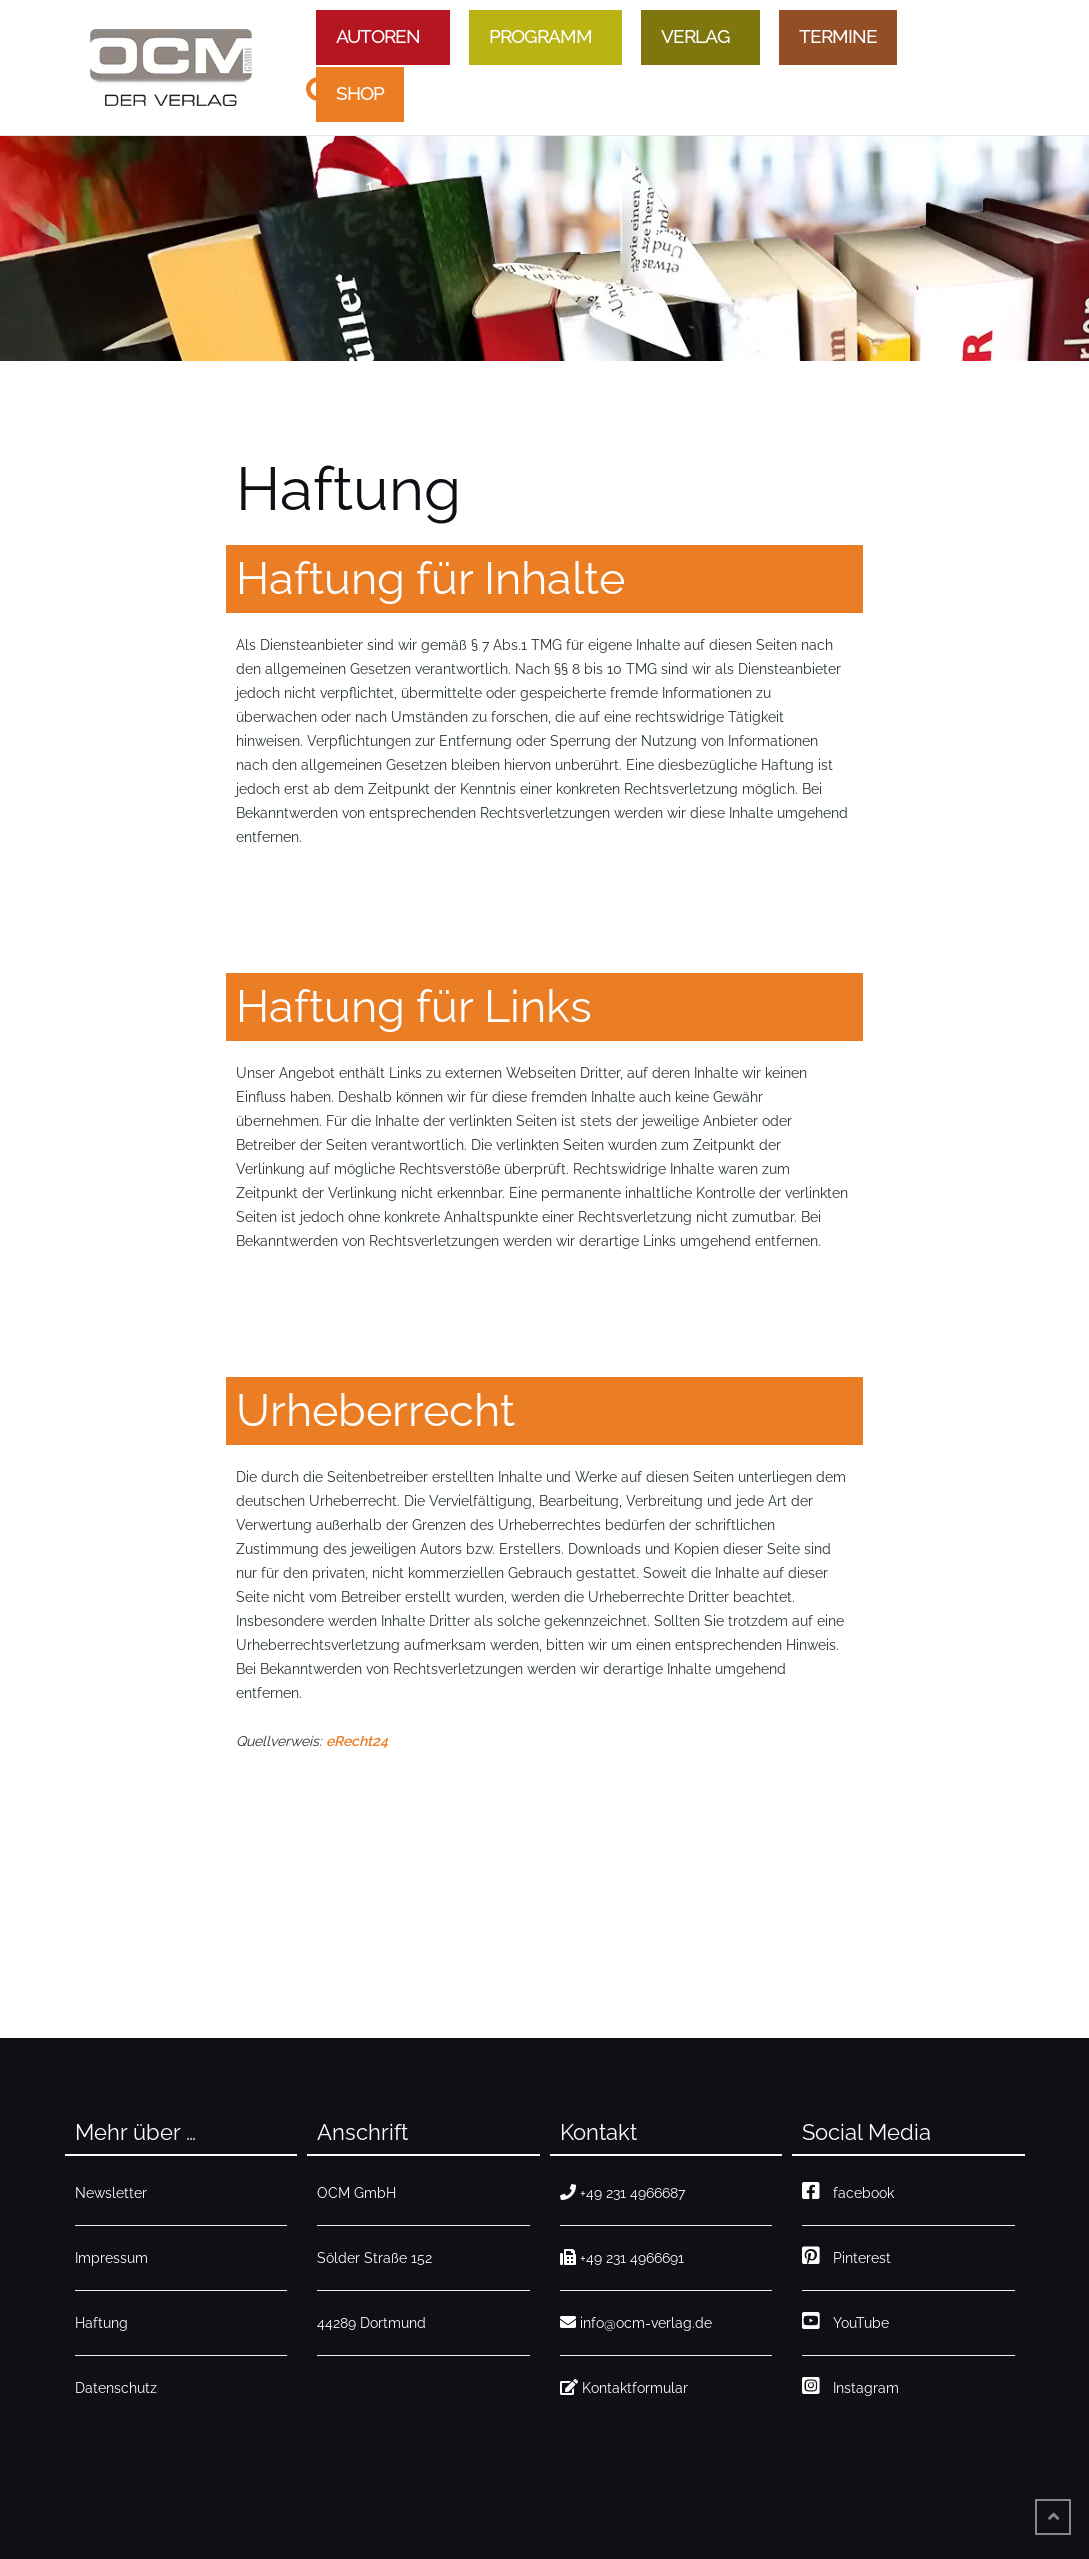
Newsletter (111, 2193)
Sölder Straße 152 (374, 2258)
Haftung (101, 2323)
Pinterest (846, 2258)
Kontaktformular (624, 2388)
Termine (838, 36)
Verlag (695, 36)
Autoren (378, 36)
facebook (848, 2193)
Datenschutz (116, 2388)
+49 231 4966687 (622, 2193)
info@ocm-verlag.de (636, 2323)
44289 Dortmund (371, 2323)
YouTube (845, 2323)
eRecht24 (357, 1741)
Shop (360, 93)
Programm (540, 36)
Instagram (850, 2388)
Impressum (111, 2258)
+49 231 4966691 (622, 2258)
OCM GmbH (356, 2193)
